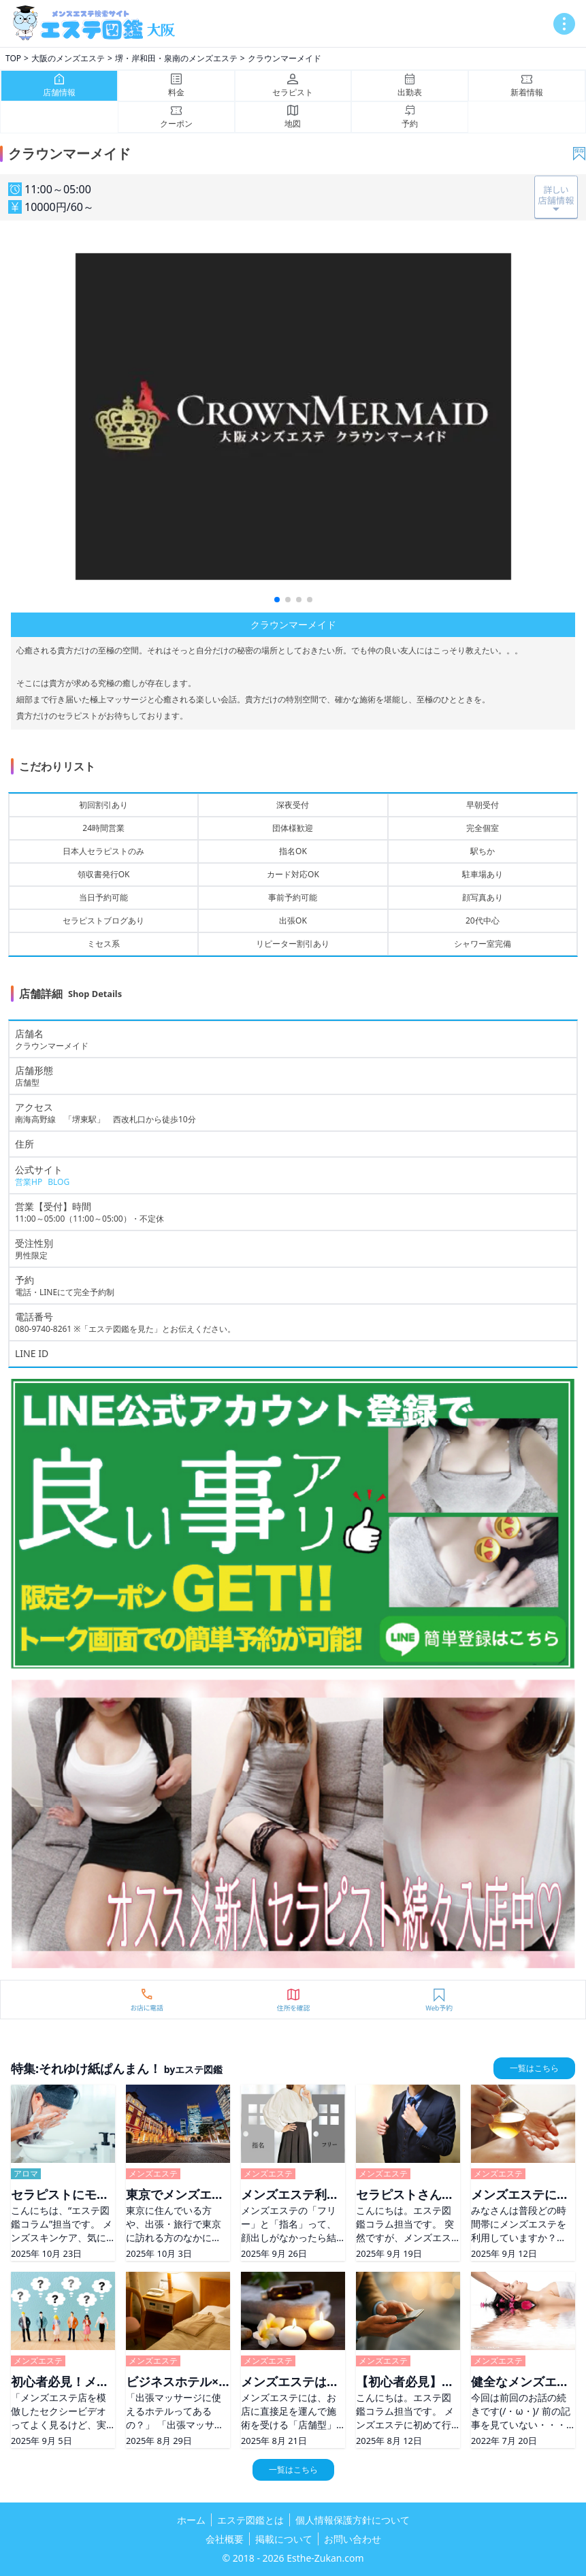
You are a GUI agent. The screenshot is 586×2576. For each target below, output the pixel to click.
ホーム (191, 2519)
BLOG (58, 1182)
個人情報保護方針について (352, 2519)
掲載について (283, 2538)
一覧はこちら (534, 2068)
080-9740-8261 (43, 1329)
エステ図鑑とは (250, 2519)
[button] (277, 599)
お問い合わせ (352, 2538)
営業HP (28, 1182)
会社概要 (225, 2538)
